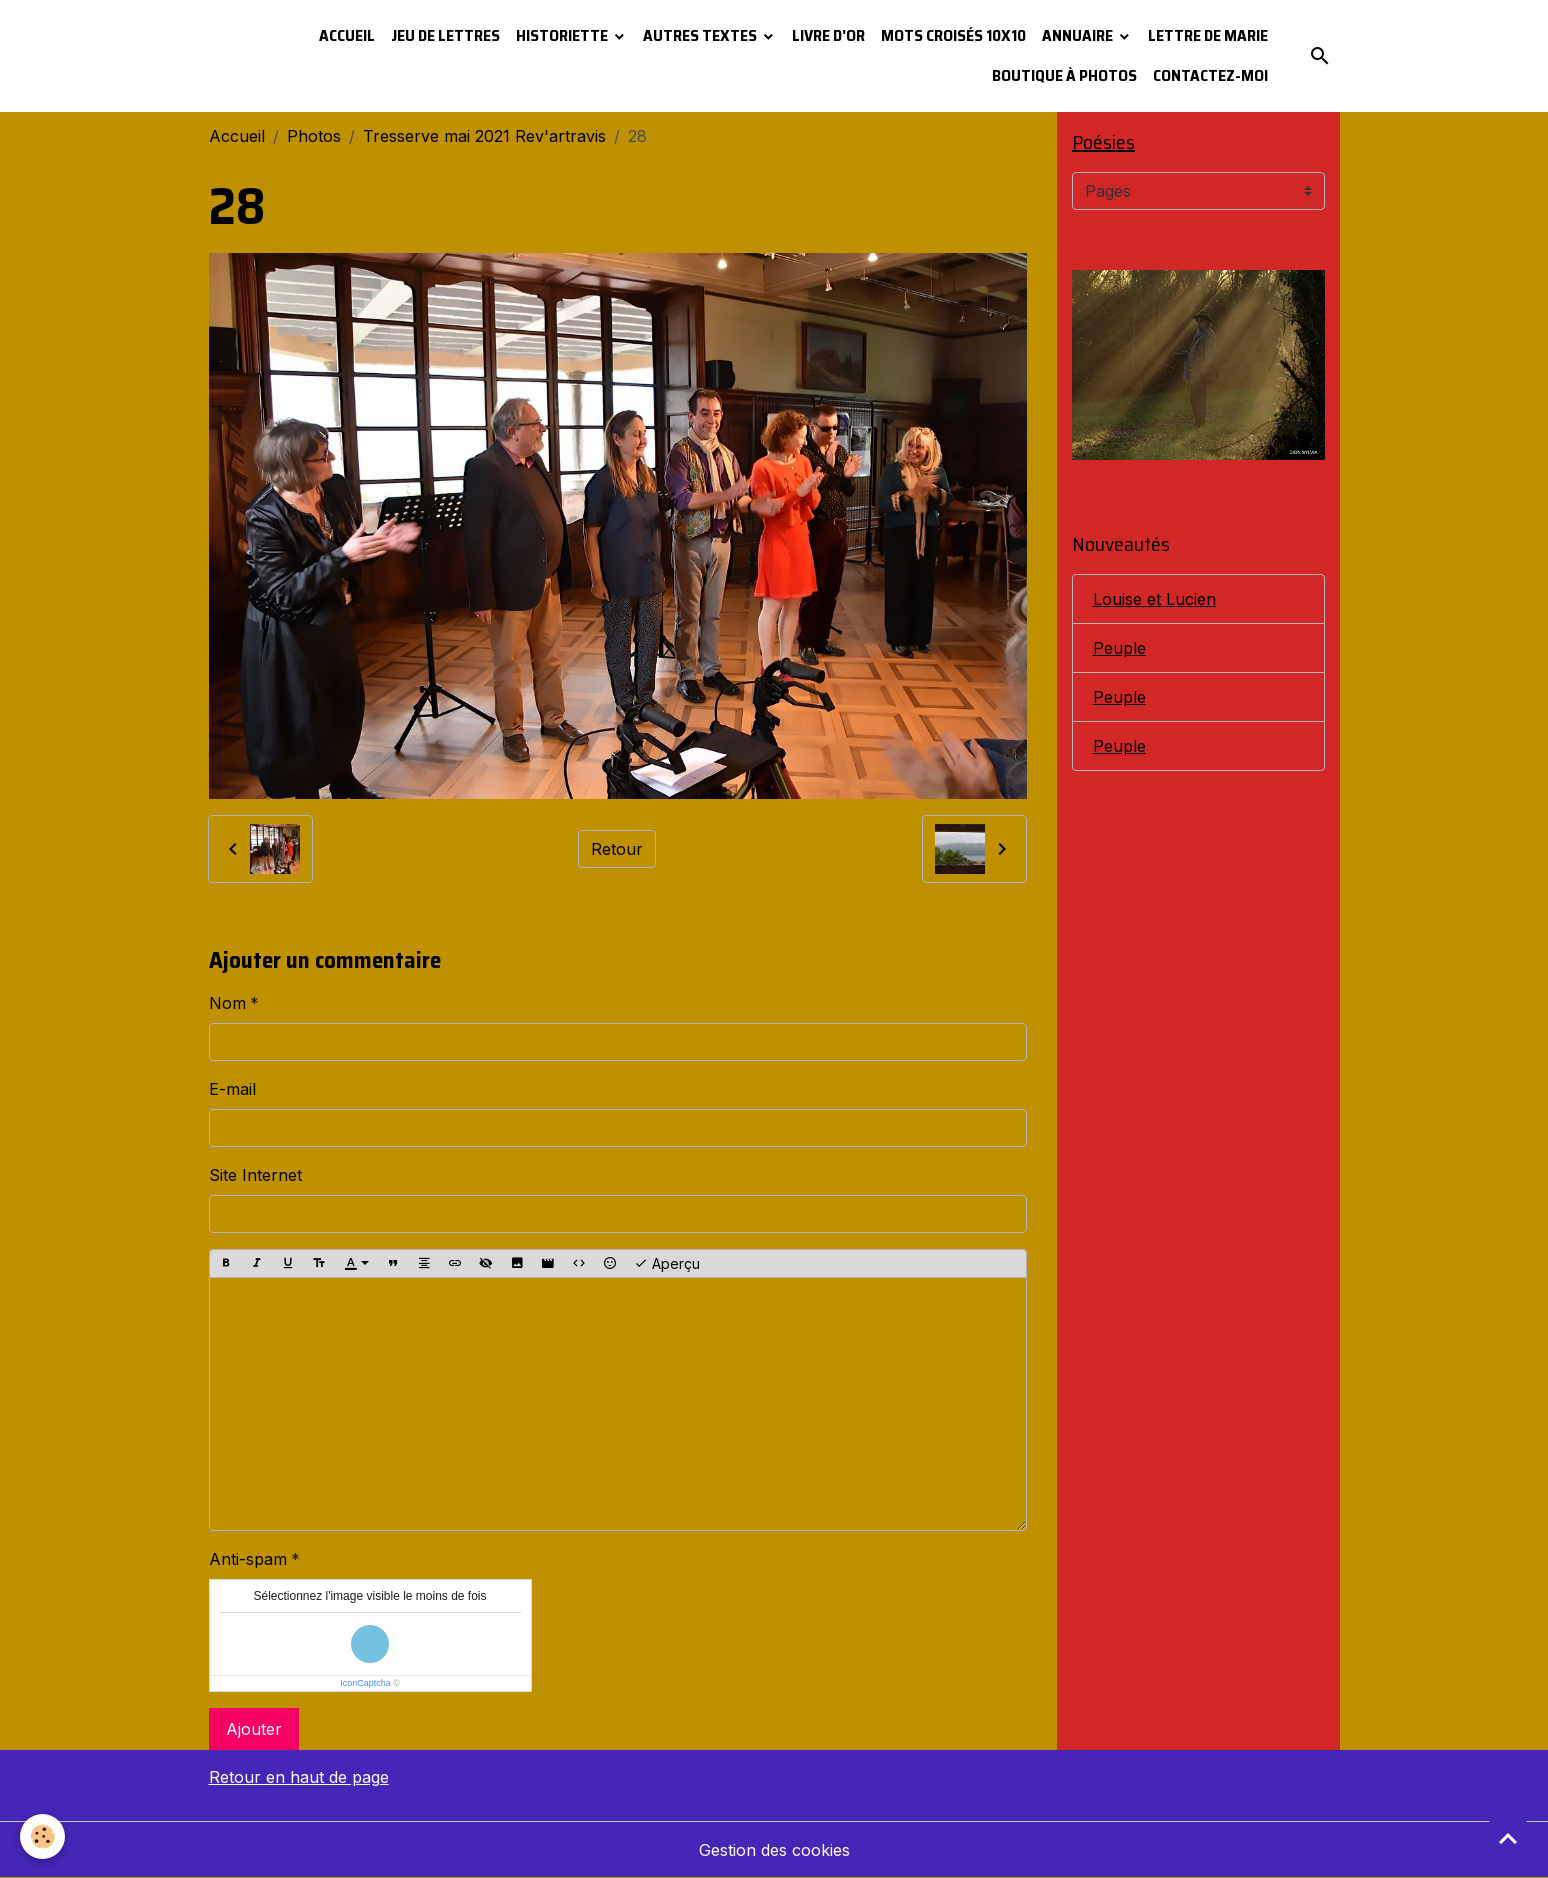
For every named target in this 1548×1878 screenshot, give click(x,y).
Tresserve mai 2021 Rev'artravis (484, 136)
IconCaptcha (365, 1683)
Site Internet (255, 1175)
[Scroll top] (1508, 1838)
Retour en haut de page (299, 1777)
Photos (314, 136)
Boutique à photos (1064, 75)
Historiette (563, 35)
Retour (617, 849)
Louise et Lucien (1154, 599)
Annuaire (1079, 35)
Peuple (1119, 648)
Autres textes (701, 35)
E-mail (232, 1089)
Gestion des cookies (774, 1850)
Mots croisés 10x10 (953, 35)
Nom (227, 1003)
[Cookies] (42, 1836)
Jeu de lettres (445, 35)
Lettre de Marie (1208, 35)
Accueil (347, 35)
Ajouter (254, 1729)
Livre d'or (828, 35)
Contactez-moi (1210, 75)
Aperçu (667, 1264)
